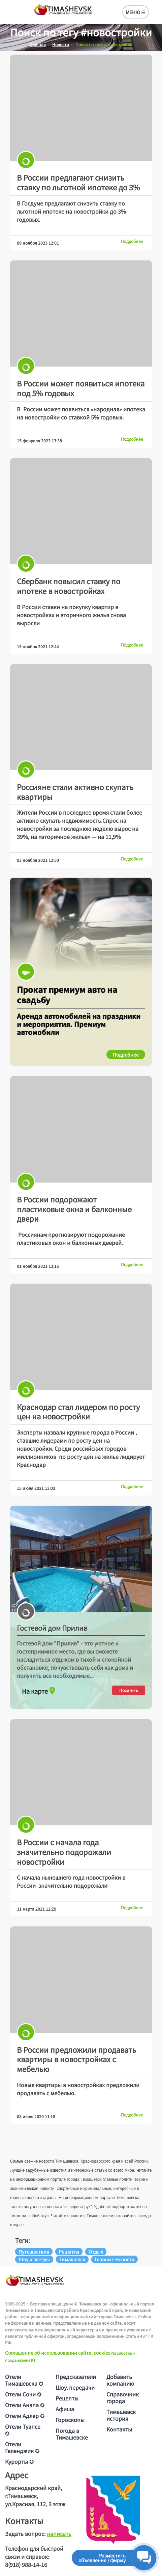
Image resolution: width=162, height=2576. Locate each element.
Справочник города (122, 2397)
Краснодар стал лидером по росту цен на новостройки (78, 1411)
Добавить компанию (120, 2380)
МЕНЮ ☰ (135, 12)
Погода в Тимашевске (72, 2434)
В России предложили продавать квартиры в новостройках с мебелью (76, 2059)
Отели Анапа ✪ (24, 2404)
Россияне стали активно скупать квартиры (75, 791)
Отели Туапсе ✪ (22, 2430)
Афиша (65, 2409)
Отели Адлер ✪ (24, 2415)
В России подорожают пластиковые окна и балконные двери (74, 1209)
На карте (39, 1689)
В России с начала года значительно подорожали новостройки (64, 1851)
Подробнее (132, 241)
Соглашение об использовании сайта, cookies (57, 2352)
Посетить (128, 1690)
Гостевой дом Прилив (52, 1628)
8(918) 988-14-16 (26, 2565)
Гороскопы (70, 2419)
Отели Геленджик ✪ (22, 2447)
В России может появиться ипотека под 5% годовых (80, 388)
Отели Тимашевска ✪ (24, 2380)
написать (59, 2534)
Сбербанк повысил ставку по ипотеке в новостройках (68, 585)
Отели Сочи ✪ (23, 2394)
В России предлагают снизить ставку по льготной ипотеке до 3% (78, 182)
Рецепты (67, 2398)
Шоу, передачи (75, 2387)
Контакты (119, 2429)
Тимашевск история (121, 2415)
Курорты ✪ (19, 2461)
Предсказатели (76, 2376)
